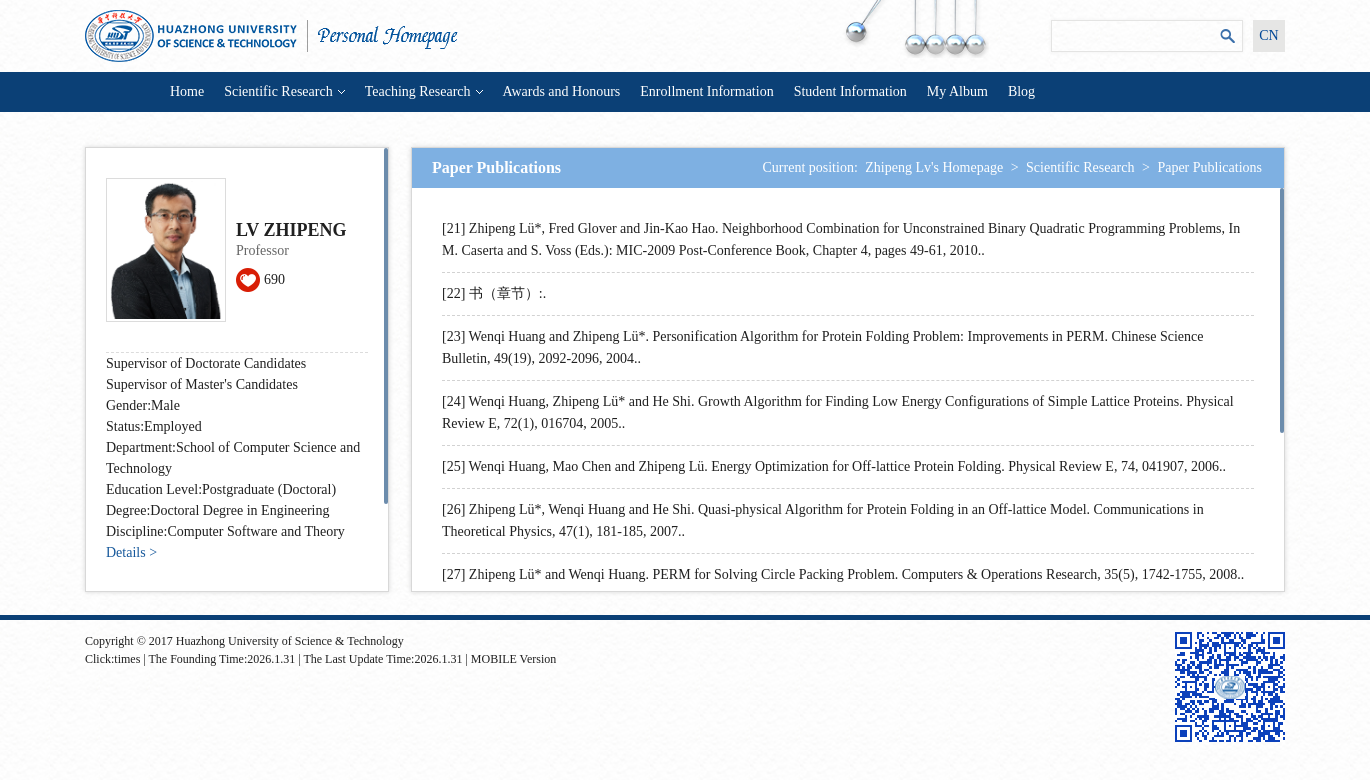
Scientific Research (284, 91)
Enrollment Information (706, 91)
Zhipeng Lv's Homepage (934, 167)
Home (187, 91)
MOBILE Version (513, 659)
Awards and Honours (562, 91)
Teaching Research (424, 91)
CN (1268, 35)
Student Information (850, 91)
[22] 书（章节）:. (494, 293)
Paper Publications (1209, 167)
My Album (957, 91)
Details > (131, 552)
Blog (1021, 91)
